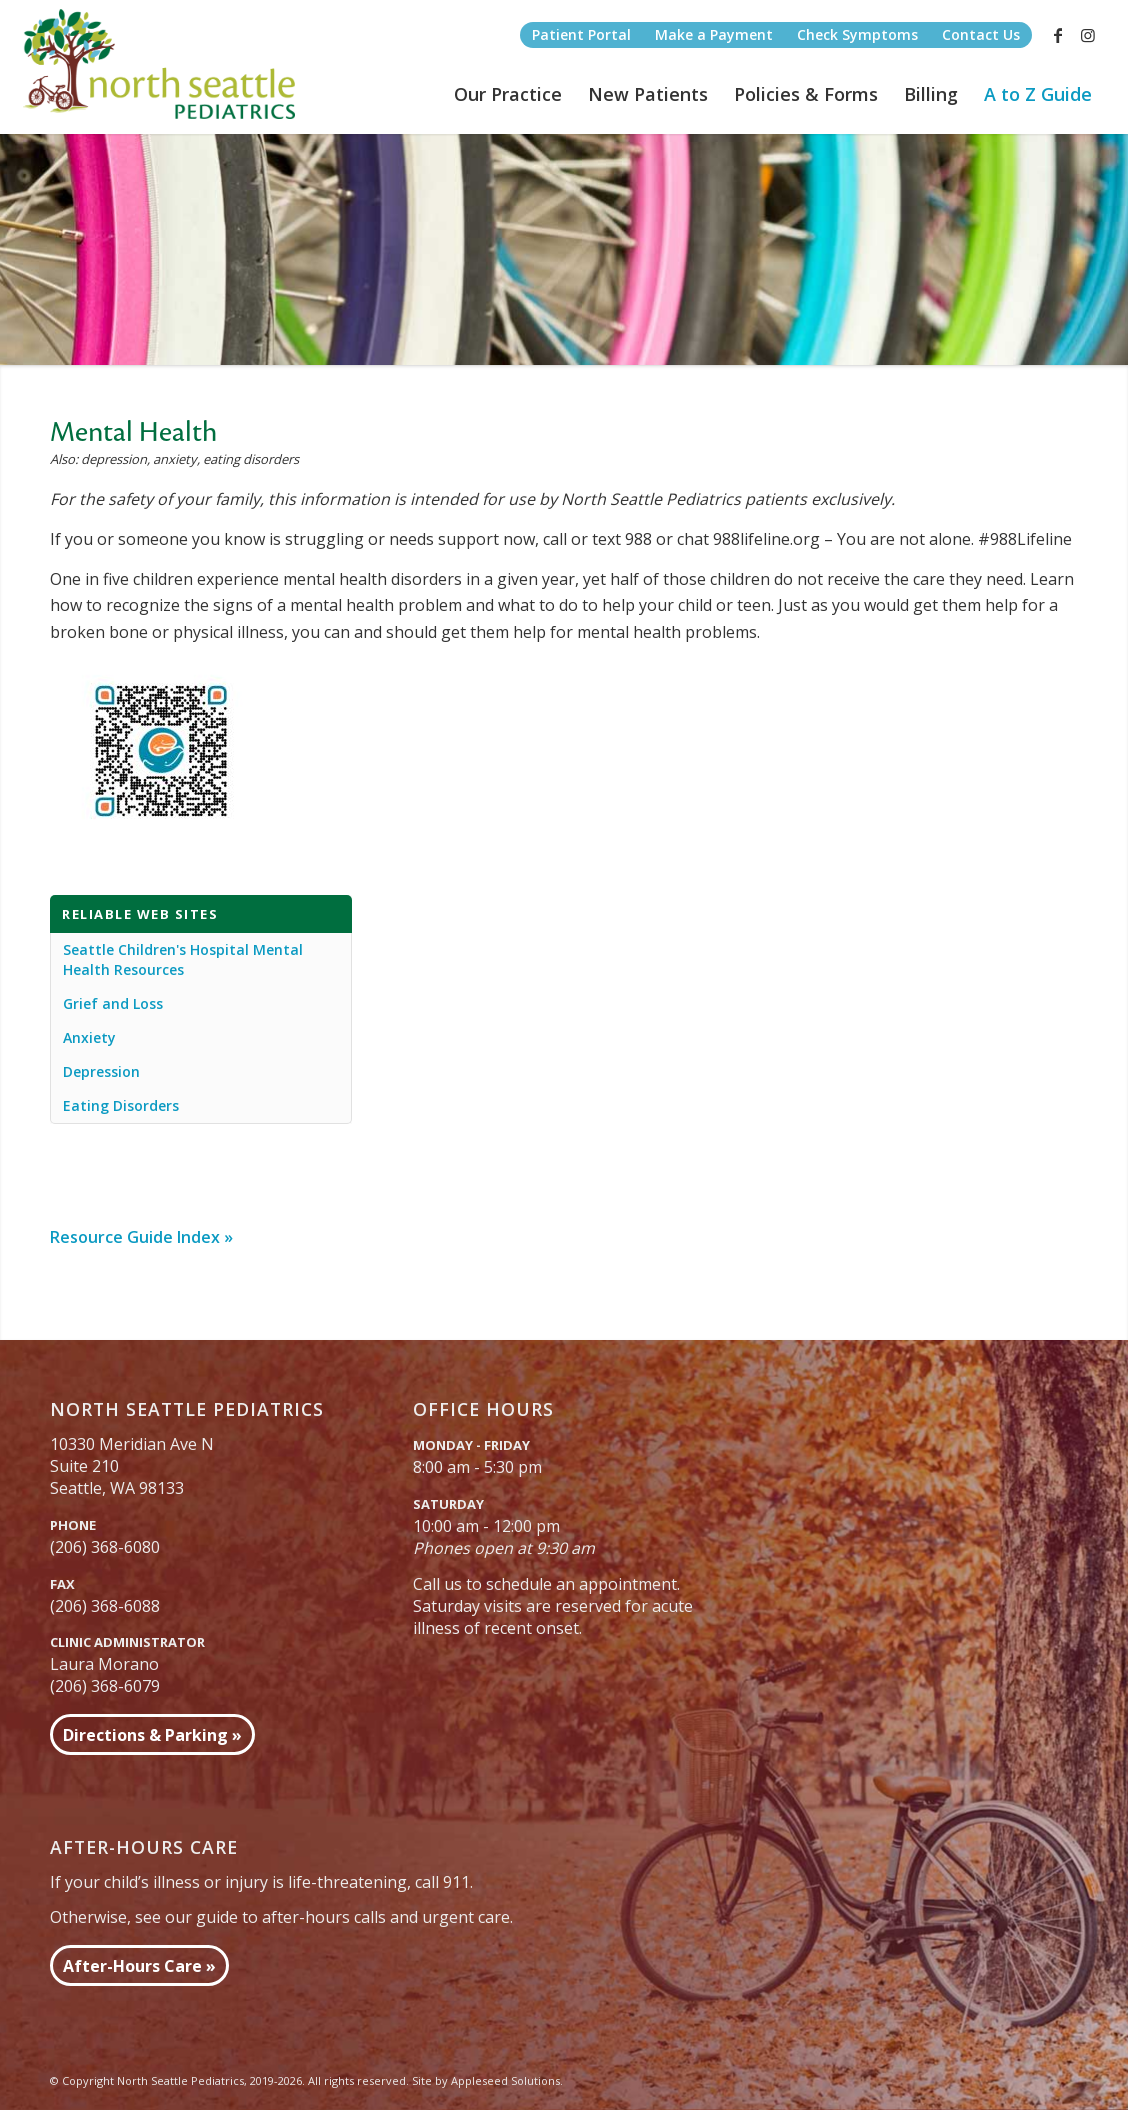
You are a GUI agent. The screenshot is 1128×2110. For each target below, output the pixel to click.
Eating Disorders (121, 1105)
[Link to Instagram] (1088, 35)
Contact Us (981, 34)
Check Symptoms (857, 34)
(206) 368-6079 (105, 1686)
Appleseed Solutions (505, 2080)
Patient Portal (581, 34)
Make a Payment (714, 34)
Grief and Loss (113, 1003)
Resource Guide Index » (141, 1237)
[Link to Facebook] (1058, 35)
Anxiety (89, 1037)
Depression (101, 1071)
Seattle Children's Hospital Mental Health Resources (183, 959)
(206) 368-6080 (105, 1547)
